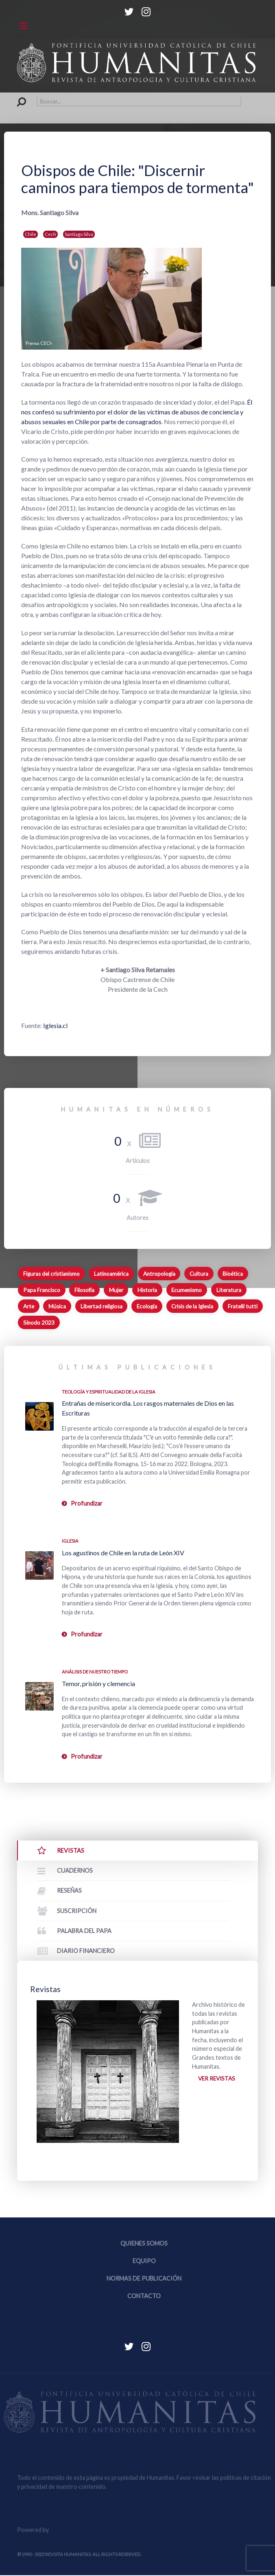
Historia (147, 1290)
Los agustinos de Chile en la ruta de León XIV (123, 1553)
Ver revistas (217, 2079)
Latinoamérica (111, 1273)
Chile (30, 234)
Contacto (144, 2297)
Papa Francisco (41, 1290)
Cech (50, 234)
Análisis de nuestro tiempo (95, 1671)
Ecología (147, 1306)
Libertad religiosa (101, 1306)
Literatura (228, 1290)
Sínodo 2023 (39, 1322)
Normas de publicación (144, 2279)
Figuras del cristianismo (51, 1273)
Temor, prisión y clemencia (98, 1683)
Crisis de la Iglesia (192, 1306)
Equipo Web (82, 2530)
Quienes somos (144, 2244)
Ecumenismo (186, 1290)
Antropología (159, 1273)
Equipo (144, 2261)
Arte (28, 1306)
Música (57, 1306)
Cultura (199, 1273)
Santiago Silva (79, 234)
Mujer (116, 1290)
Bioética (233, 1273)
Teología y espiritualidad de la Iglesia (108, 1391)
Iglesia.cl (55, 1025)
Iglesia (70, 1540)
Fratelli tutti (243, 1306)
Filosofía (84, 1290)
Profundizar (87, 1503)
